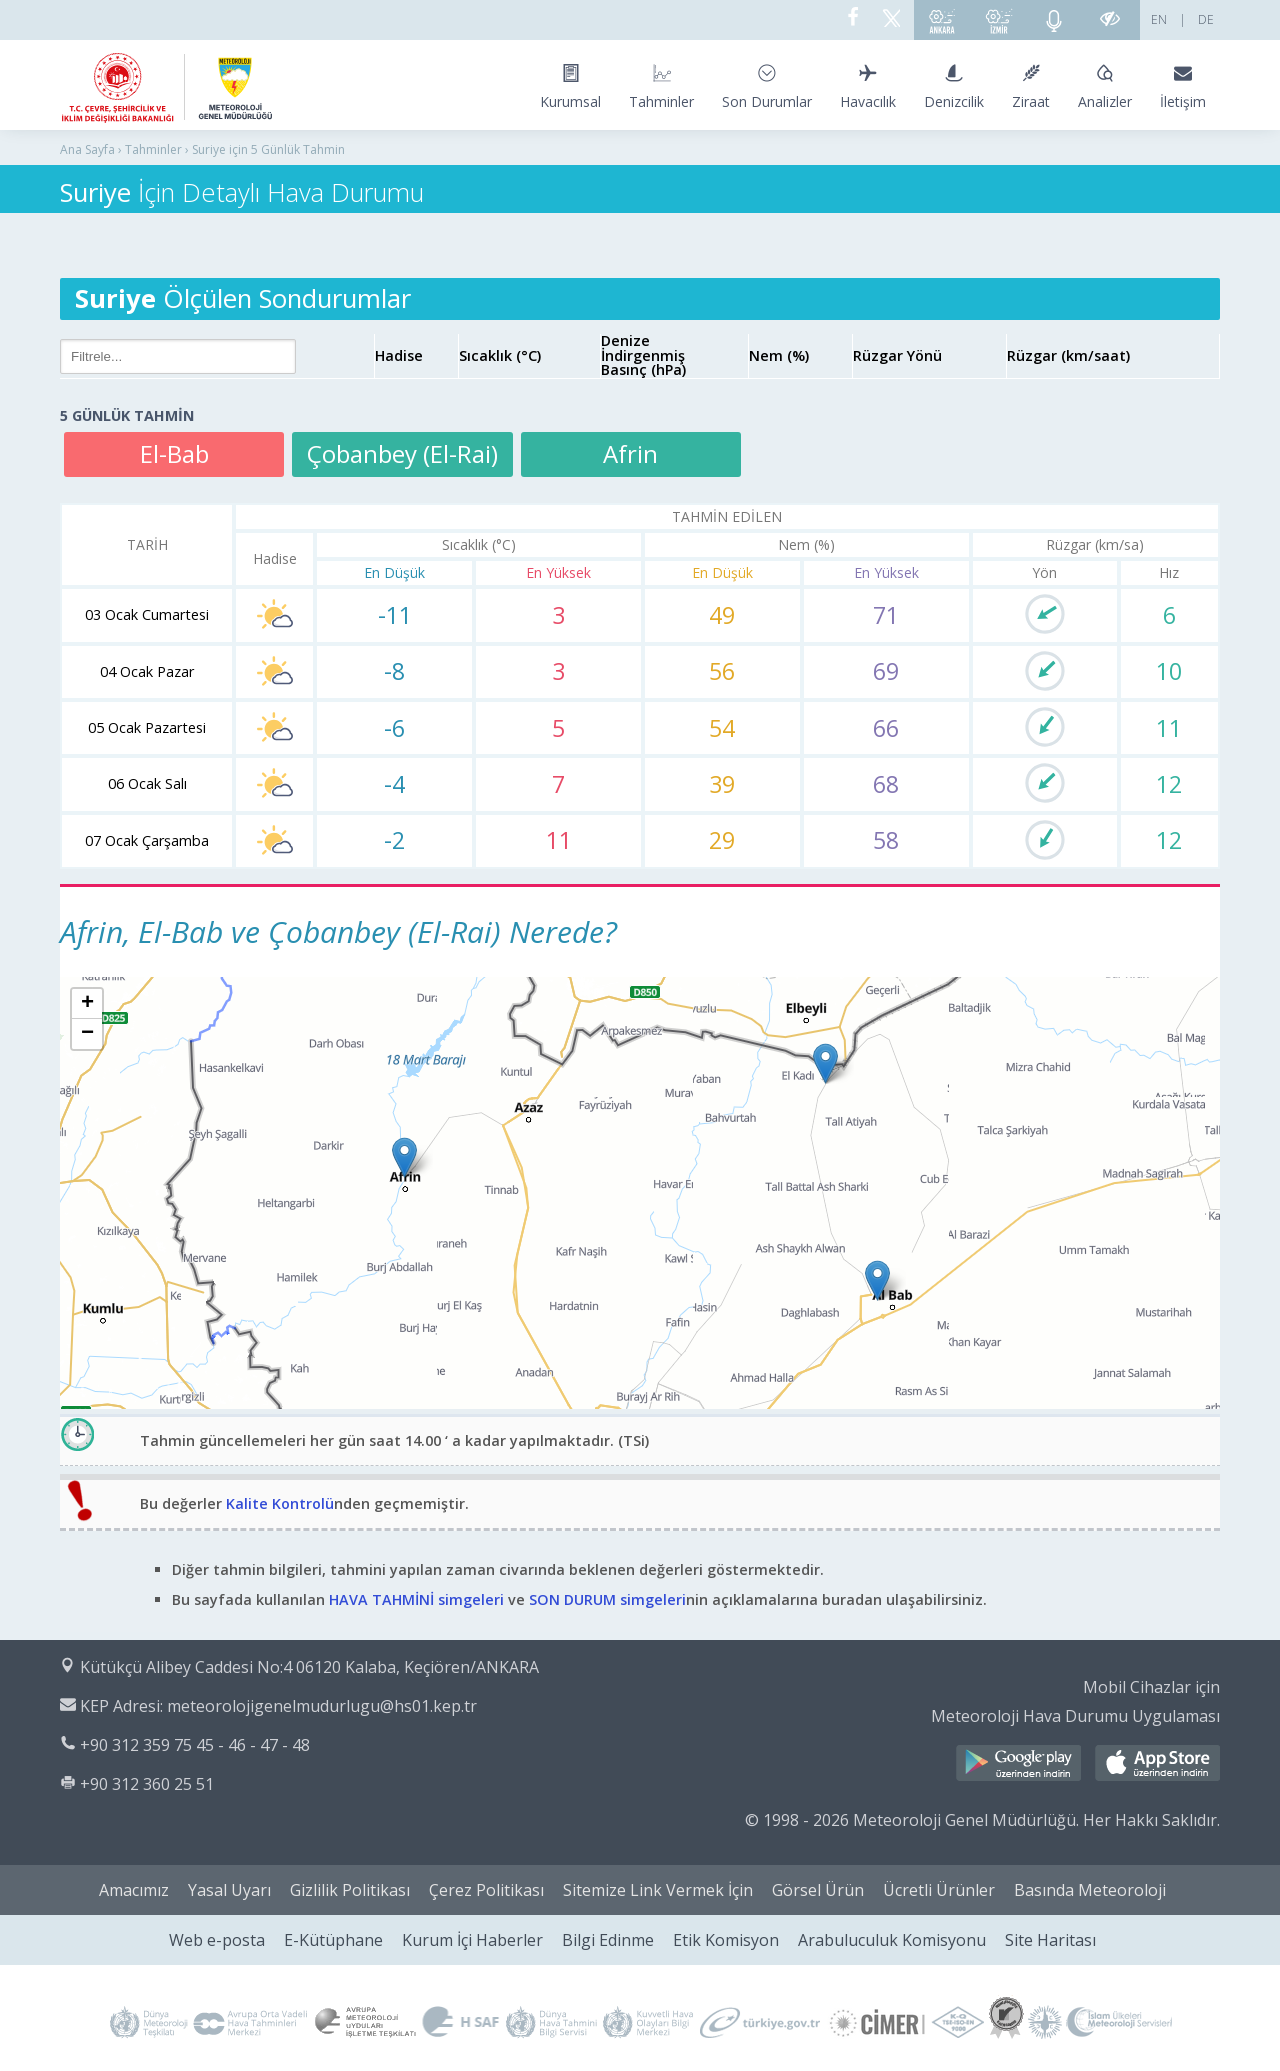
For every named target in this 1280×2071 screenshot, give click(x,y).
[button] (404, 1157)
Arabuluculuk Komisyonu (892, 1940)
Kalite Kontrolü (280, 1503)
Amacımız (134, 1890)
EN (1159, 19)
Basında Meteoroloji (1090, 1890)
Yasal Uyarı (229, 1890)
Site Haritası (1050, 1940)
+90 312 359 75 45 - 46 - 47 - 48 (195, 1745)
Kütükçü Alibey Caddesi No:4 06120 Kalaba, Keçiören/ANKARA (309, 1667)
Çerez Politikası (486, 1890)
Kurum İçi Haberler (472, 1940)
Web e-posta (217, 1940)
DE (1206, 19)
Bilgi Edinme (608, 1940)
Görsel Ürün (818, 1890)
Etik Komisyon (726, 1940)
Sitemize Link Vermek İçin (658, 1890)
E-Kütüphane (333, 1940)
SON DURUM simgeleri (607, 1599)
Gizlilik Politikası (350, 1890)
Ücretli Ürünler (939, 1890)
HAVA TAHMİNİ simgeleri (416, 1599)
